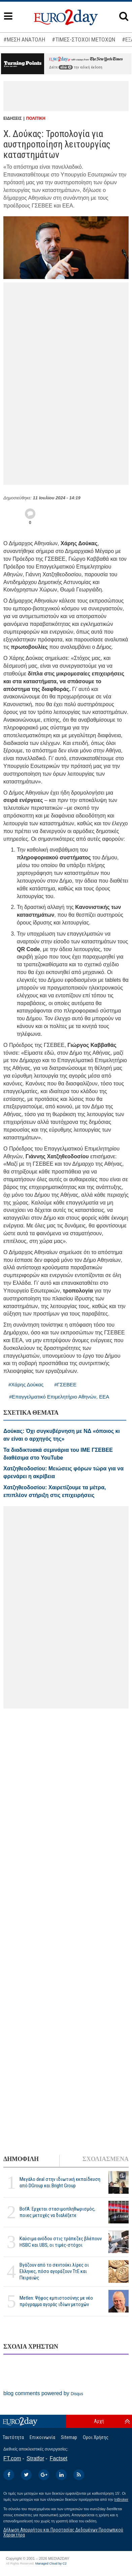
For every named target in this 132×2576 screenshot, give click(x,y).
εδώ (65, 67)
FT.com (12, 2458)
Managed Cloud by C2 (51, 2563)
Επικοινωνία (42, 2437)
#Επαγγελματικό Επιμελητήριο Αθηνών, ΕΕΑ (59, 1397)
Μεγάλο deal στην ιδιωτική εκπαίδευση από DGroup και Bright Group (60, 2182)
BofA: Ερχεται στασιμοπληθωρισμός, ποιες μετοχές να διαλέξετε (57, 2212)
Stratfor (35, 2458)
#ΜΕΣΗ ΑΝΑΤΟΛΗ (24, 39)
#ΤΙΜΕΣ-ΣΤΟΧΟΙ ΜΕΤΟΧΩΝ (83, 39)
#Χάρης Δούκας (25, 1384)
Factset (58, 2458)
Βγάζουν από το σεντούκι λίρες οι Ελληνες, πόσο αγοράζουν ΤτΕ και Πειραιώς (54, 2271)
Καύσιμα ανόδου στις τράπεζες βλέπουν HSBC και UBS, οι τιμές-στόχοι (61, 2242)
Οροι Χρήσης (95, 2437)
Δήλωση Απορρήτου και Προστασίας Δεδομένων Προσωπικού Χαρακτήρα (63, 2532)
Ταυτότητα (13, 2437)
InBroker (121, 2499)
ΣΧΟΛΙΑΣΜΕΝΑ (105, 2159)
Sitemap (69, 2437)
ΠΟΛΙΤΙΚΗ (35, 118)
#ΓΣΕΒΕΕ (65, 1384)
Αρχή (99, 2421)
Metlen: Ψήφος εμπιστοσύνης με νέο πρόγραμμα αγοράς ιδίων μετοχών (56, 2301)
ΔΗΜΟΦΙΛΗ (21, 2159)
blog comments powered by (43, 2393)
